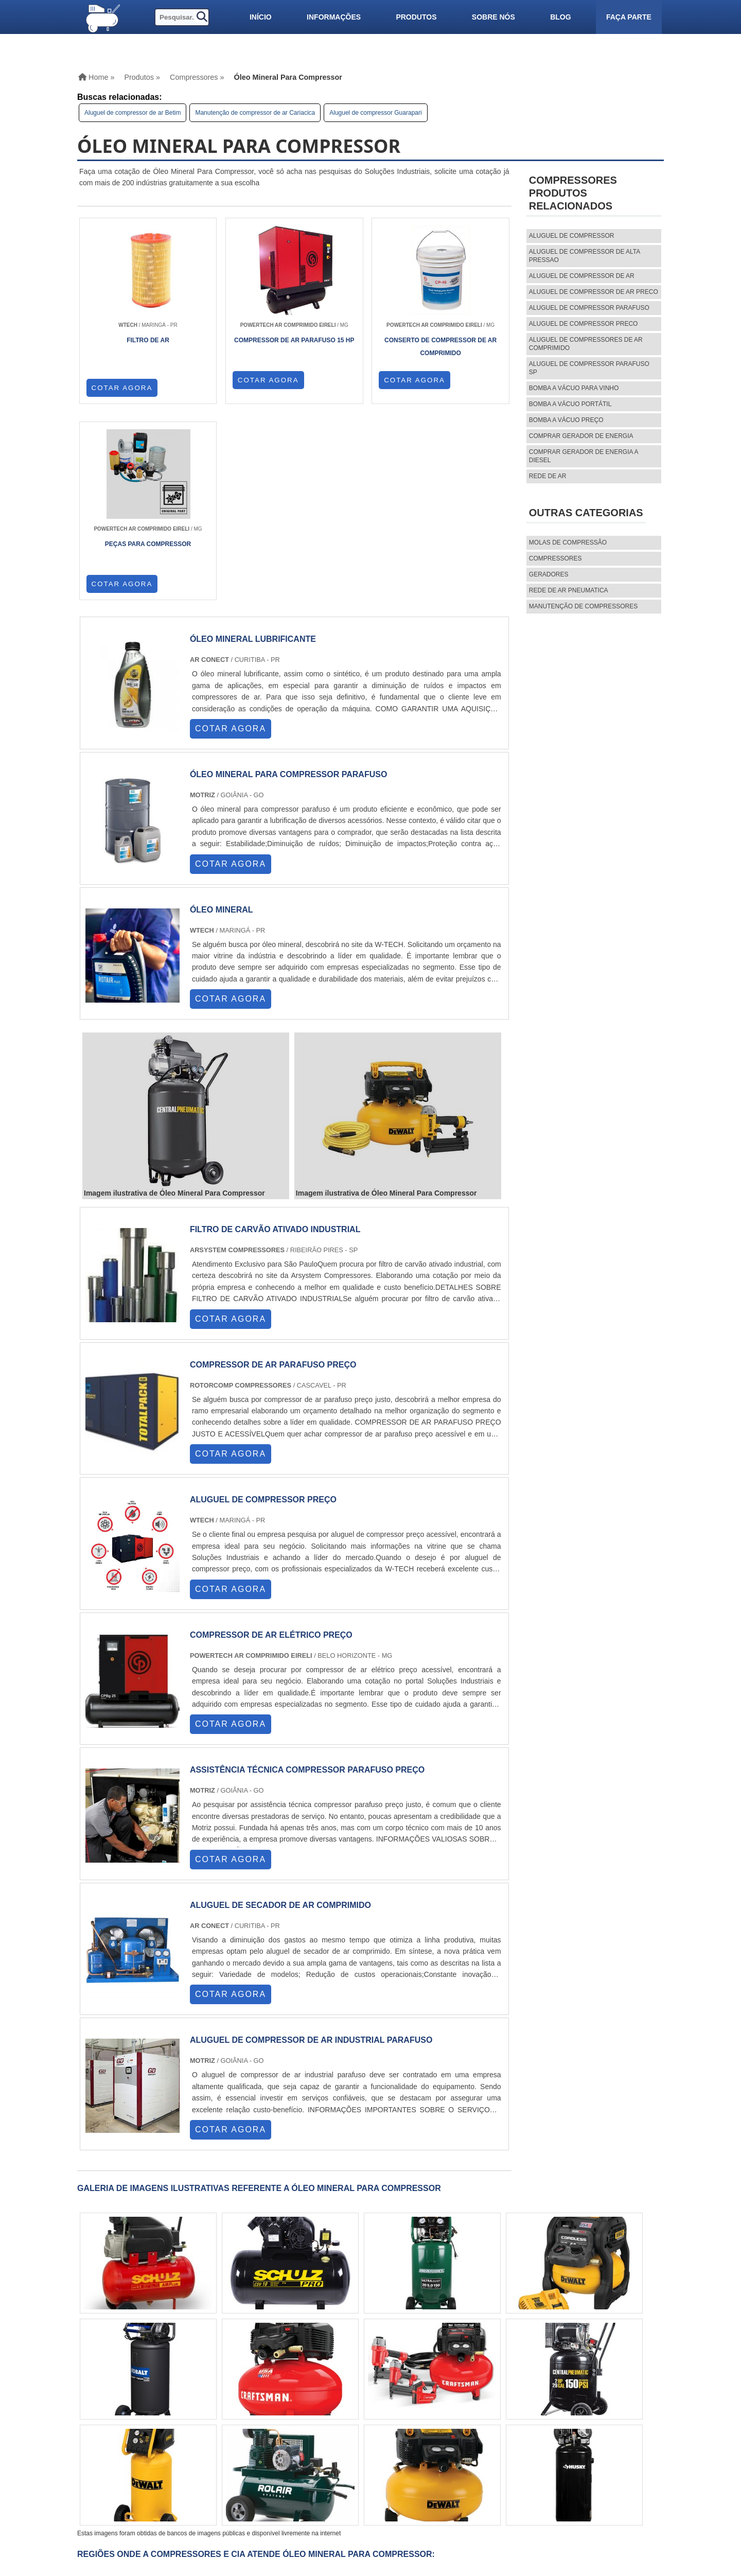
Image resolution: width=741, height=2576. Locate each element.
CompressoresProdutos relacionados (573, 193)
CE (311, 2393)
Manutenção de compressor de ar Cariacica (255, 112)
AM (368, 2393)
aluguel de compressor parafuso (589, 307)
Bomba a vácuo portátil (570, 404)
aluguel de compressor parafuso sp (589, 368)
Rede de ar (548, 476)
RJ (133, 2393)
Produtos (416, 17)
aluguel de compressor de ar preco (593, 291)
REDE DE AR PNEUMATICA (568, 590)
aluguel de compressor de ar (581, 275)
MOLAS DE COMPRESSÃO (568, 542)
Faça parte (628, 17)
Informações (334, 17)
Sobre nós (493, 17)
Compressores (555, 558)
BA (292, 2393)
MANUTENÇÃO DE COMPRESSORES (583, 606)
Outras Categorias (586, 512)
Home (472, 2454)
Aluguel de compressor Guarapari (375, 112)
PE (272, 2393)
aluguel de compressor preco (583, 323)
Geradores (549, 574)
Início (261, 17)
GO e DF (339, 2393)
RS (252, 2393)
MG (152, 2393)
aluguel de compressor (571, 235)
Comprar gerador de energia (581, 436)
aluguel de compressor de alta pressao (584, 256)
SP (193, 2393)
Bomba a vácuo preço (566, 420)
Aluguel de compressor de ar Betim (132, 112)
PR (212, 2393)
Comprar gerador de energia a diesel (583, 456)
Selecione (104, 2393)
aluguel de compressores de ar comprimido (586, 344)
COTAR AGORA (122, 388)
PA (388, 2393)
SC (232, 2393)
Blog (560, 17)
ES (173, 2393)
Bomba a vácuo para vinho (574, 388)
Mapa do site (485, 2489)
